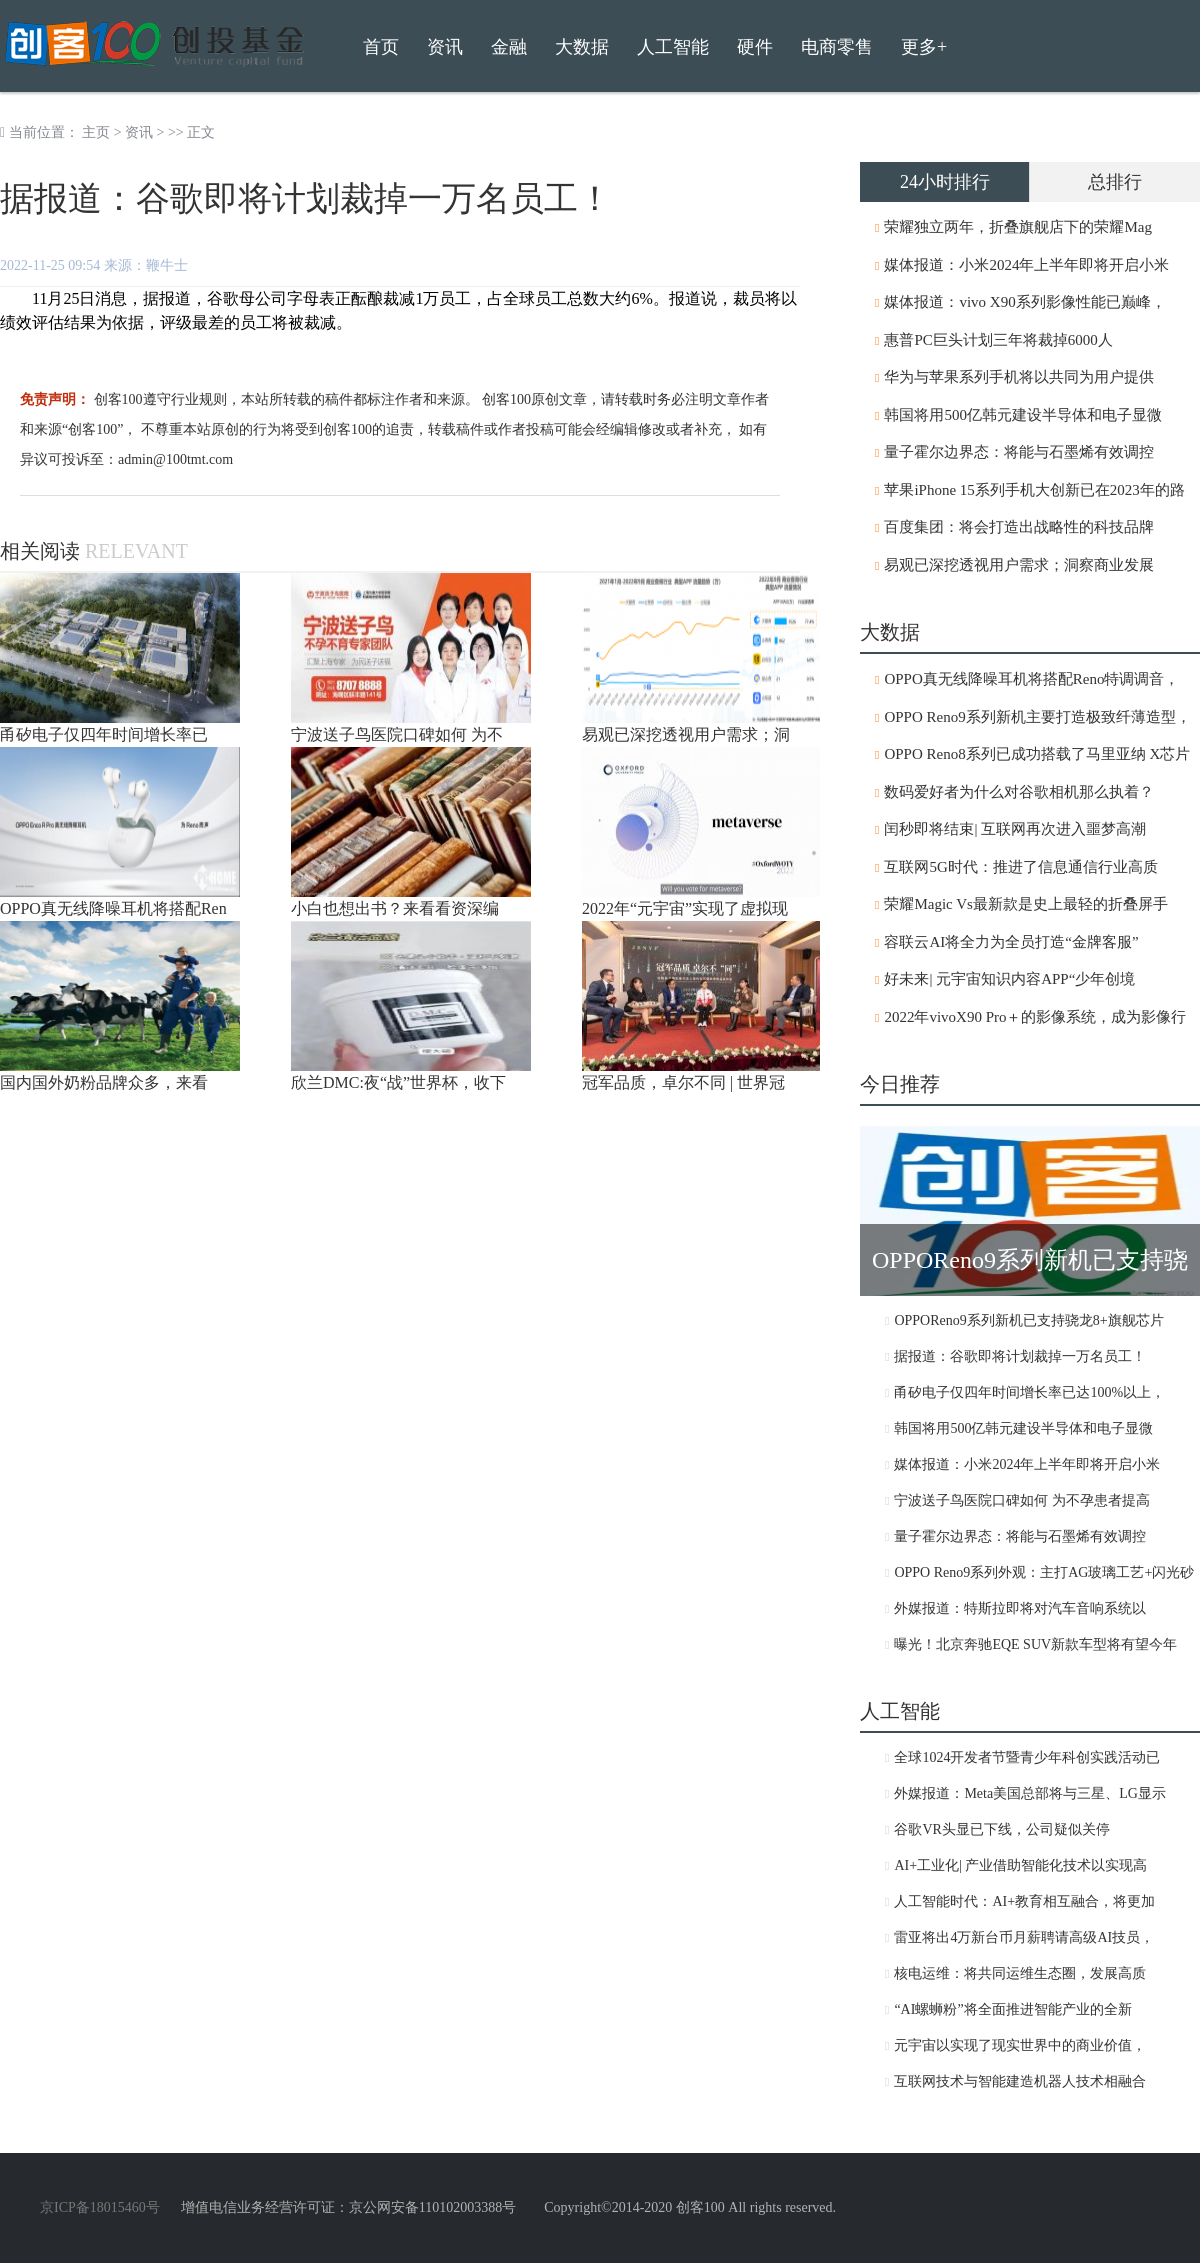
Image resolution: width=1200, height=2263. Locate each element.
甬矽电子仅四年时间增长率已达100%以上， (1029, 1392)
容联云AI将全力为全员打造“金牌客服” (1011, 942)
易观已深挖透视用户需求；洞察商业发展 (1019, 565)
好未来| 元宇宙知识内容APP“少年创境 (1009, 979)
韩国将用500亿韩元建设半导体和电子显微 (1023, 415)
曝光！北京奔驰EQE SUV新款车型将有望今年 (1035, 1644)
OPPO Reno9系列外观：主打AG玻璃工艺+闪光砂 (1044, 1572)
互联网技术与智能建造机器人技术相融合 (1020, 2081)
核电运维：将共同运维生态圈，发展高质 (1020, 1973)
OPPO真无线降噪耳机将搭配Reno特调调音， (1031, 679)
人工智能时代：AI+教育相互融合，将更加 (1024, 1901)
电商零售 (837, 47)
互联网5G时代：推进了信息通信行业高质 (1020, 867)
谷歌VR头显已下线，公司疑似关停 (1001, 1829)
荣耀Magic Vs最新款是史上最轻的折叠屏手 (1025, 904)
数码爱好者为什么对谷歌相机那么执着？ (1019, 792)
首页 (381, 47)
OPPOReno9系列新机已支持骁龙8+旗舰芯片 (1028, 1320)
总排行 (1115, 182)
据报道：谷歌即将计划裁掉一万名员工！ (1020, 1356)
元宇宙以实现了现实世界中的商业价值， (1020, 2045)
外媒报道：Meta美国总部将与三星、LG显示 (1029, 1793)
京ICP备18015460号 (100, 2207)
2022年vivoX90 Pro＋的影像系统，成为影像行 (1035, 1017)
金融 (509, 47)
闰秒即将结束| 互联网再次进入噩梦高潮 (1015, 829)
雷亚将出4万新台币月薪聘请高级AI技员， (1024, 1937)
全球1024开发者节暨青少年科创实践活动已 (1027, 1757)
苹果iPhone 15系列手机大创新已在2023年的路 (1034, 490)
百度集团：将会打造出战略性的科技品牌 (1019, 527)
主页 (96, 132)
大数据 (582, 47)
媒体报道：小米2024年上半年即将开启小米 (1026, 265)
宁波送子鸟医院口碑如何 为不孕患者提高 (1022, 1500)
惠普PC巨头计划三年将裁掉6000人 (998, 340)
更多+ (924, 47)
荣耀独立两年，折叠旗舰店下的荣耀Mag (1018, 227)
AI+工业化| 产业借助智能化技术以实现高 (1020, 1865)
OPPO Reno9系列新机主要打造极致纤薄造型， (1037, 717)
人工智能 (673, 47)
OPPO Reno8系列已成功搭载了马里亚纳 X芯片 (1037, 754)
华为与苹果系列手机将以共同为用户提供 (1019, 377)
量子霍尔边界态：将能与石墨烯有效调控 (1019, 452)
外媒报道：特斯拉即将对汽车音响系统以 (1020, 1608)
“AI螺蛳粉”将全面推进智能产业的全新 (1012, 2009)
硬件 (755, 47)
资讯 (139, 132)
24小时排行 (945, 182)
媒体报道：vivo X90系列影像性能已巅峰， (1024, 302)
